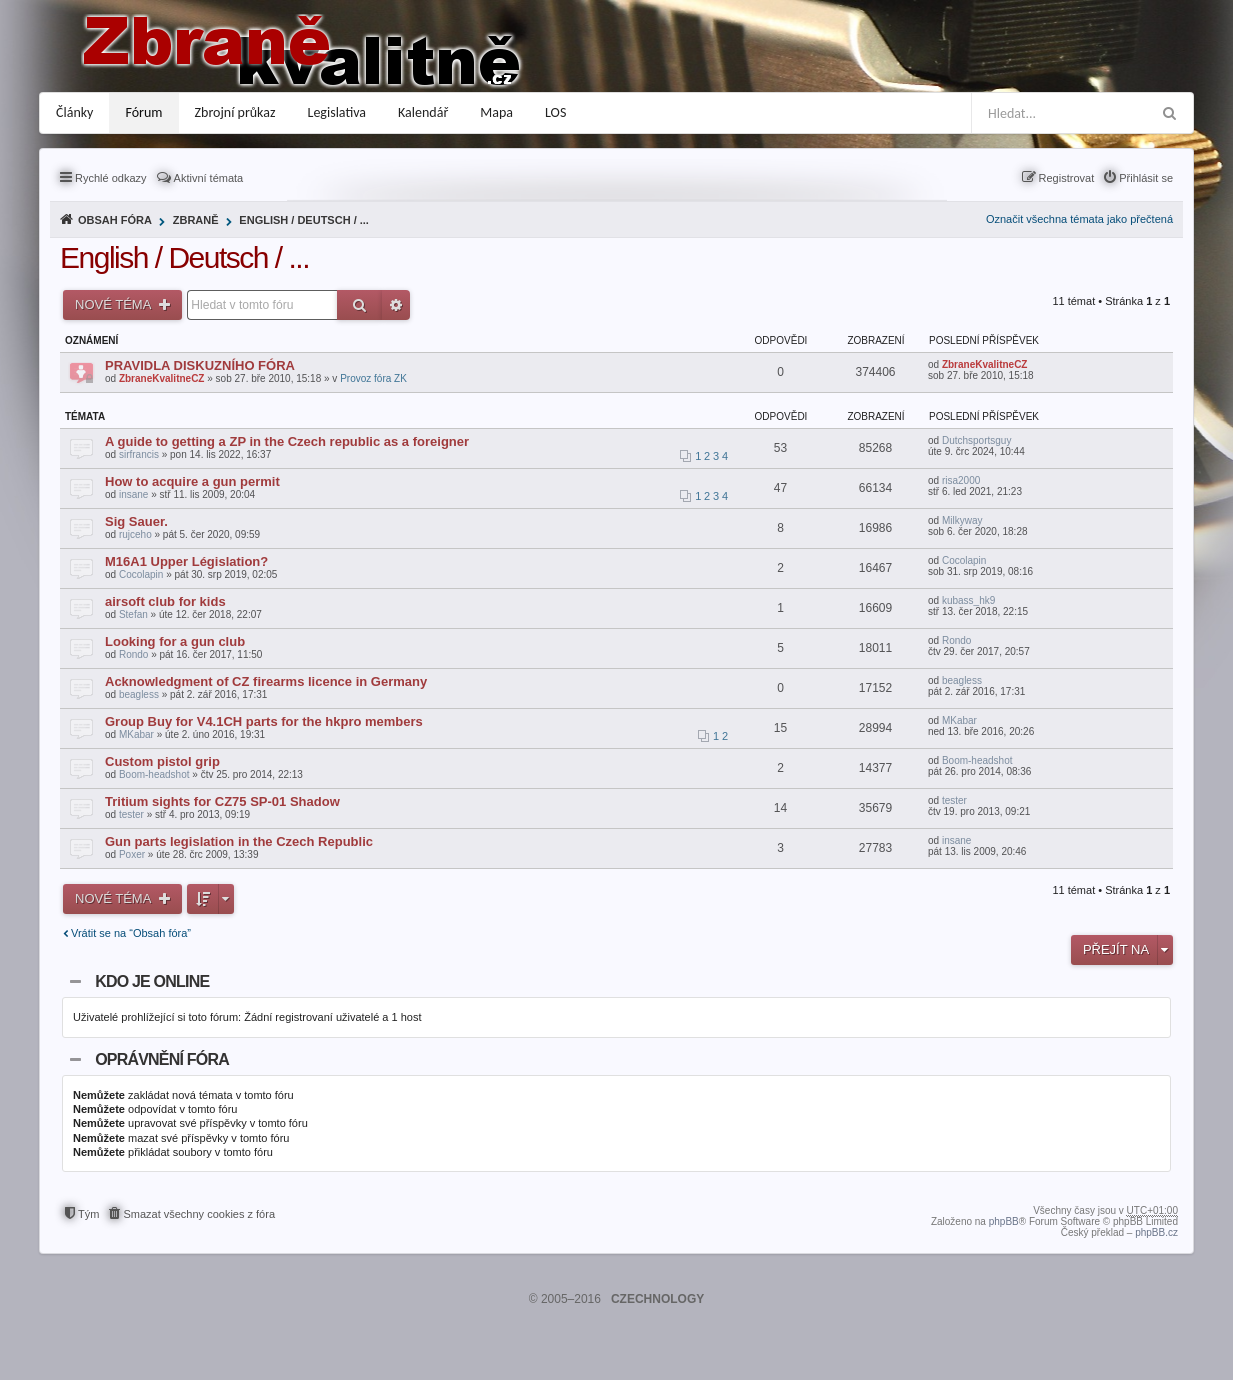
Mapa (496, 112)
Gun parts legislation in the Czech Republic (239, 841)
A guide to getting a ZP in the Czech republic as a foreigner (287, 441)
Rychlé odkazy (111, 178)
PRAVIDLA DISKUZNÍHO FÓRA (200, 365)
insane (133, 494)
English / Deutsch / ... (304, 220)
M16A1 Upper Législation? (186, 561)
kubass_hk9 (968, 600)
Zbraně (196, 220)
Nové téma (114, 304)
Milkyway (962, 520)
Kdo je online (152, 981)
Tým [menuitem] (88, 1214)
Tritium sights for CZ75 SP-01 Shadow (222, 801)
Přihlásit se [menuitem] (1146, 178)
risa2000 (961, 480)
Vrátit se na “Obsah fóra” (131, 933)
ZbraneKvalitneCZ (162, 378)
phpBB (1004, 1221)
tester (131, 814)
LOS (555, 112)
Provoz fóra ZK (373, 378)
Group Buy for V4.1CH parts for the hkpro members (264, 721)
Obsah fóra (115, 220)
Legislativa (337, 112)
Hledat (359, 305)
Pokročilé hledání (396, 305)
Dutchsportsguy (976, 440)
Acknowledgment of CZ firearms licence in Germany (266, 681)
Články (74, 112)
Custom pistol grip (162, 761)
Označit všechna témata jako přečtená (1079, 219)
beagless (139, 694)
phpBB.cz (1156, 1232)
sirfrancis (139, 454)
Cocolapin (141, 574)
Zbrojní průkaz (235, 112)
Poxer (132, 854)
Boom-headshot (154, 774)
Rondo (133, 654)
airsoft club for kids (165, 601)
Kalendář (423, 112)
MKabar (136, 734)
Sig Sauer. (136, 521)
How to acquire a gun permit (192, 481)
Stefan (133, 614)
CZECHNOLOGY (657, 1299)
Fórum (143, 112)
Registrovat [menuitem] (1067, 178)
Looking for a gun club (175, 641)
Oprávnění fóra (162, 1059)
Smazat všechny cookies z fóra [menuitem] (199, 1214)
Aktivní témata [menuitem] (209, 178)
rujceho (135, 534)
